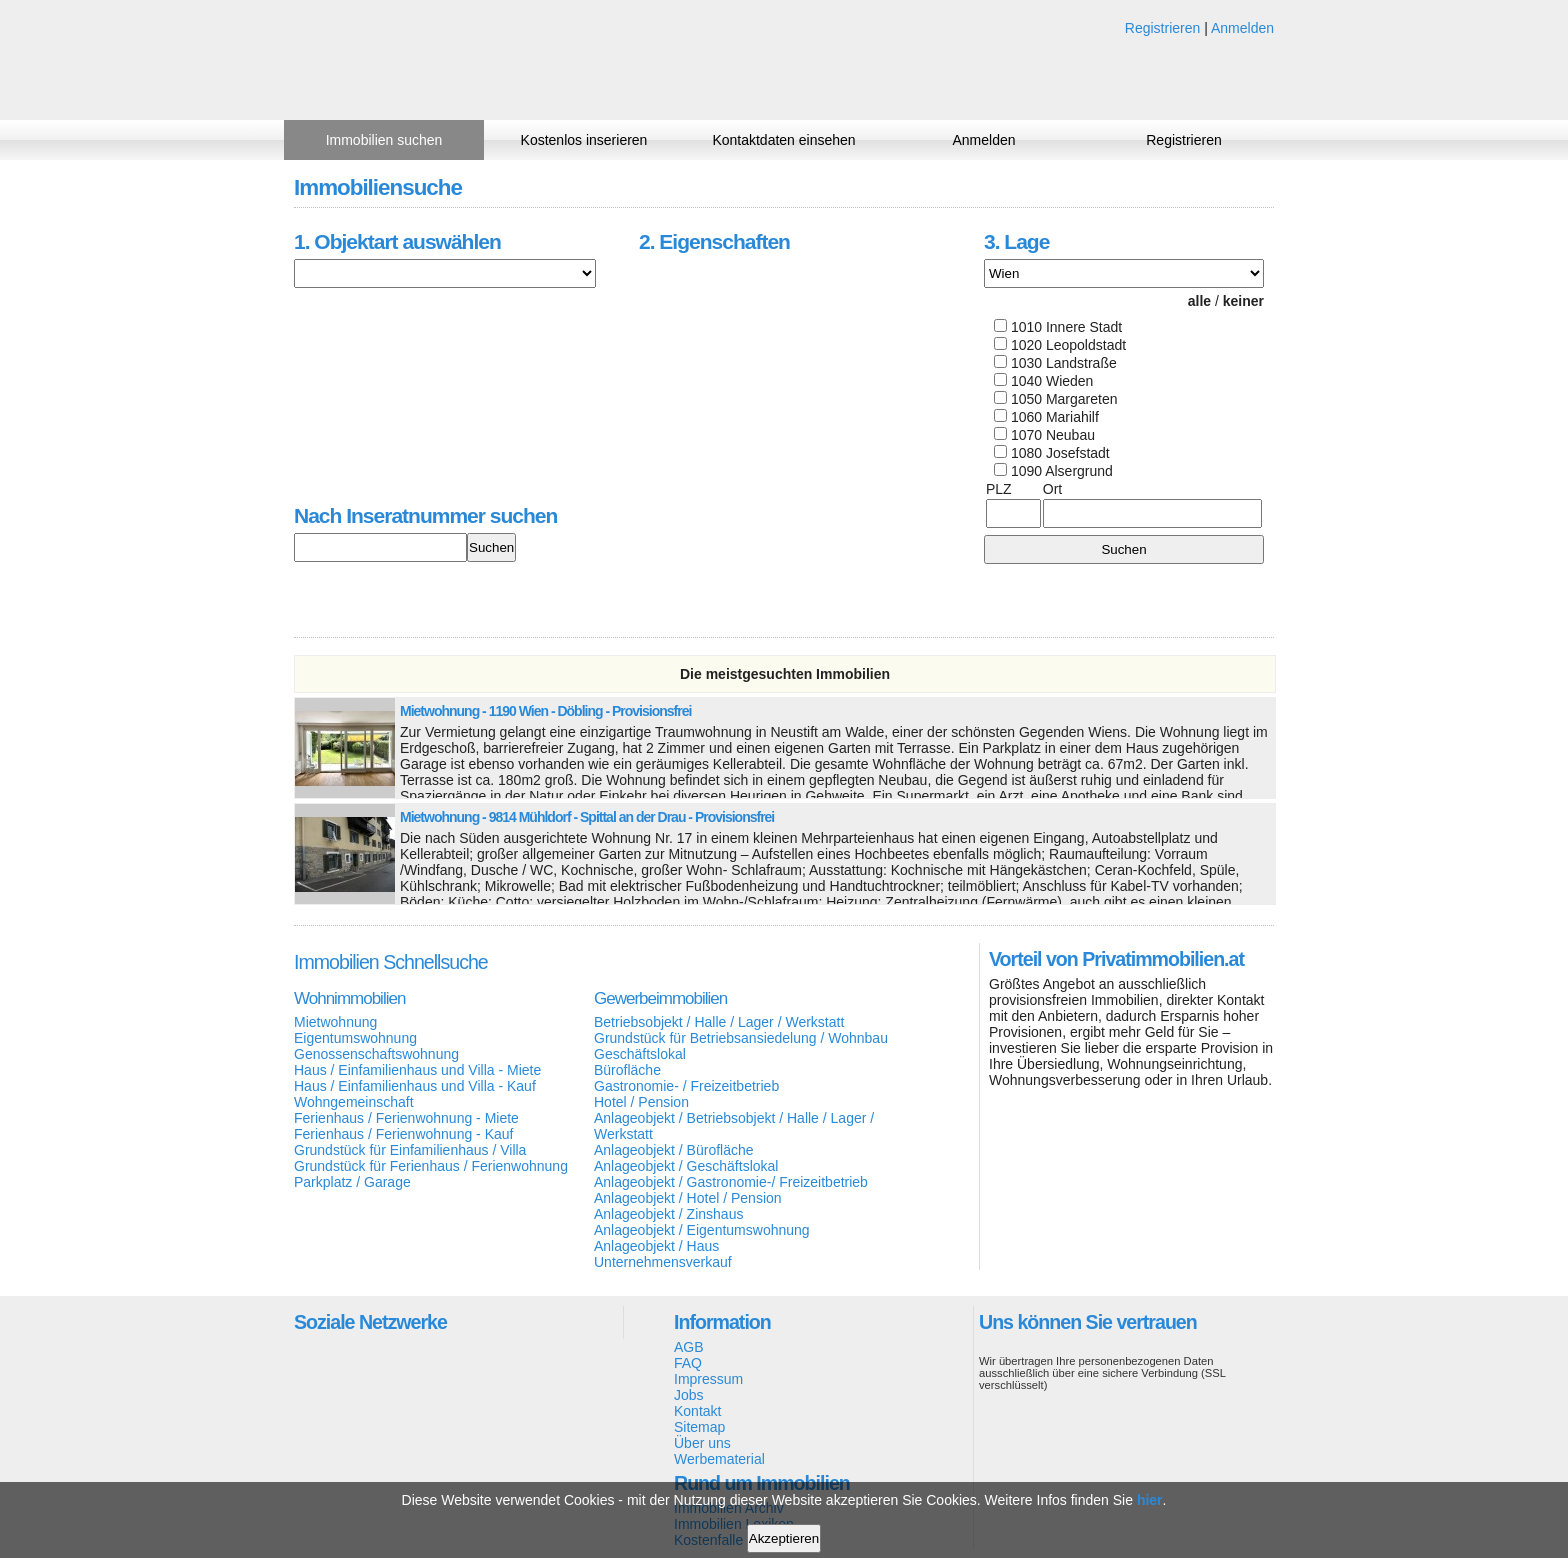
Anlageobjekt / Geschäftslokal (686, 1166)
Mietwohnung (335, 1022)
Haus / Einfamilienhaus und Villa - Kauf (415, 1086)
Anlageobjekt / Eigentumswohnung (702, 1230)
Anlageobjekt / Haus (656, 1246)
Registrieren (1162, 28)
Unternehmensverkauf (663, 1262)
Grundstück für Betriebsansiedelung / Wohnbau (741, 1038)
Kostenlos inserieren (584, 140)
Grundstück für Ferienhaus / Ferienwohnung (431, 1166)
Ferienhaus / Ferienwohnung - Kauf (403, 1134)
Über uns (702, 1443)
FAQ (688, 1363)
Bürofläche (627, 1070)
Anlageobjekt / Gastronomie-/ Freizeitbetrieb (731, 1182)
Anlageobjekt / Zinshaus (668, 1214)
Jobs (689, 1395)
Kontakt (697, 1411)
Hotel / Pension (641, 1102)
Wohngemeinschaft (354, 1102)
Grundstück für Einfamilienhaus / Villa (410, 1150)
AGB (689, 1347)
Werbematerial (719, 1459)
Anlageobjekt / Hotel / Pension (688, 1198)
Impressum (708, 1379)
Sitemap (699, 1427)
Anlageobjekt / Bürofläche (674, 1150)
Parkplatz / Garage (352, 1182)
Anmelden (1242, 28)
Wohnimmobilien (349, 998)
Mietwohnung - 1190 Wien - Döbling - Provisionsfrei (545, 711)
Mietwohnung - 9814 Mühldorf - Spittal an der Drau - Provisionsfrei (587, 817)
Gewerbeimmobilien (660, 998)
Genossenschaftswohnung (376, 1054)
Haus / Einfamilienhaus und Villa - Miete (417, 1070)
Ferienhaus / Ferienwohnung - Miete (406, 1118)
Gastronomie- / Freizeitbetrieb (686, 1086)
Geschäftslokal (640, 1054)
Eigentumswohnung (355, 1038)
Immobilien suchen (384, 140)
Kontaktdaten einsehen (783, 140)
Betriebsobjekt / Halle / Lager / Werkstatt (719, 1022)
